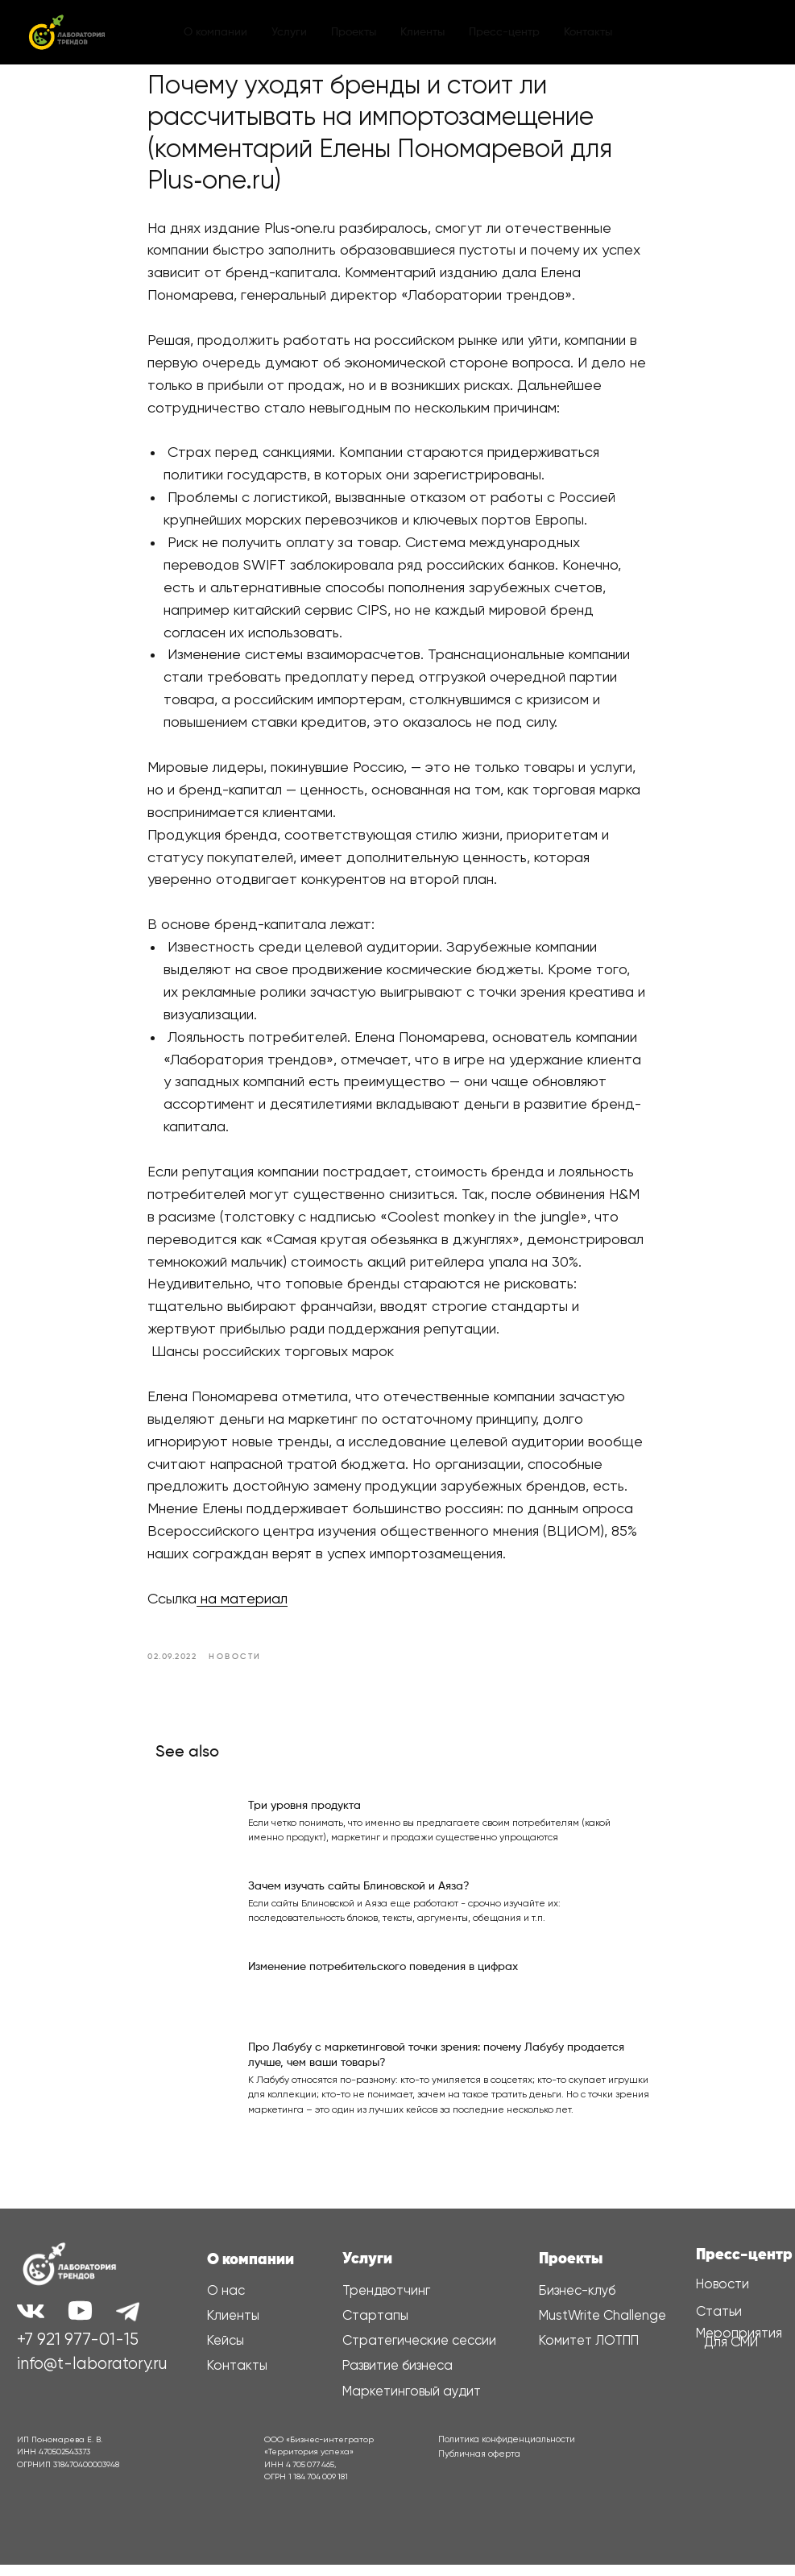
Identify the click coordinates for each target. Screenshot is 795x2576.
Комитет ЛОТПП (589, 2351)
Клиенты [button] (422, 32)
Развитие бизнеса (397, 2376)
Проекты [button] (353, 32)
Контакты (588, 32)
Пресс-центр (744, 2266)
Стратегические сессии (419, 2351)
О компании (215, 32)
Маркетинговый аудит (411, 2403)
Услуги (289, 32)
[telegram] (727, 32)
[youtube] (763, 32)
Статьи (719, 2322)
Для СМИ (731, 2353)
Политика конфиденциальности (506, 2451)
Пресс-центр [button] (504, 32)
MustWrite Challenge (602, 2327)
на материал (242, 1605)
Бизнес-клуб (577, 2302)
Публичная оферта (479, 2465)
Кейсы (225, 2351)
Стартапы (375, 2327)
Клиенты (233, 2327)
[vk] (692, 32)
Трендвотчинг (386, 2302)
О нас (226, 2302)
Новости (722, 2296)
